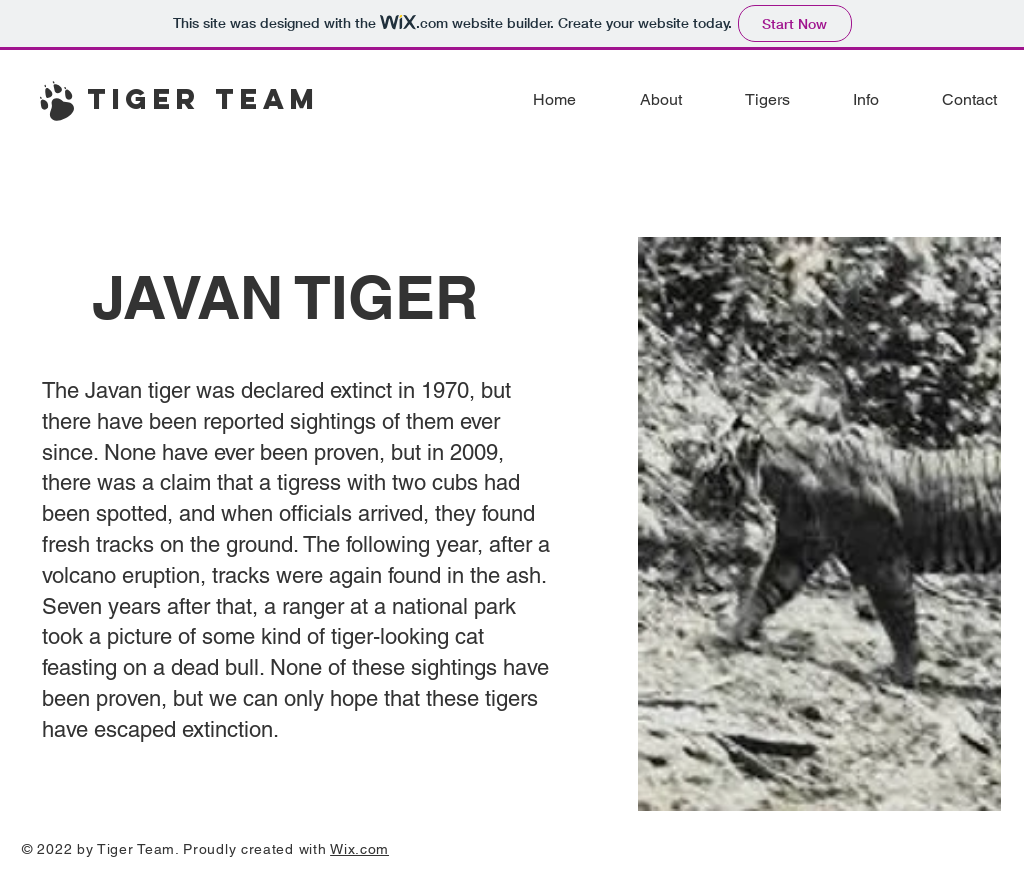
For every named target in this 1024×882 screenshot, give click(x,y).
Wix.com (359, 849)
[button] (751, 100)
